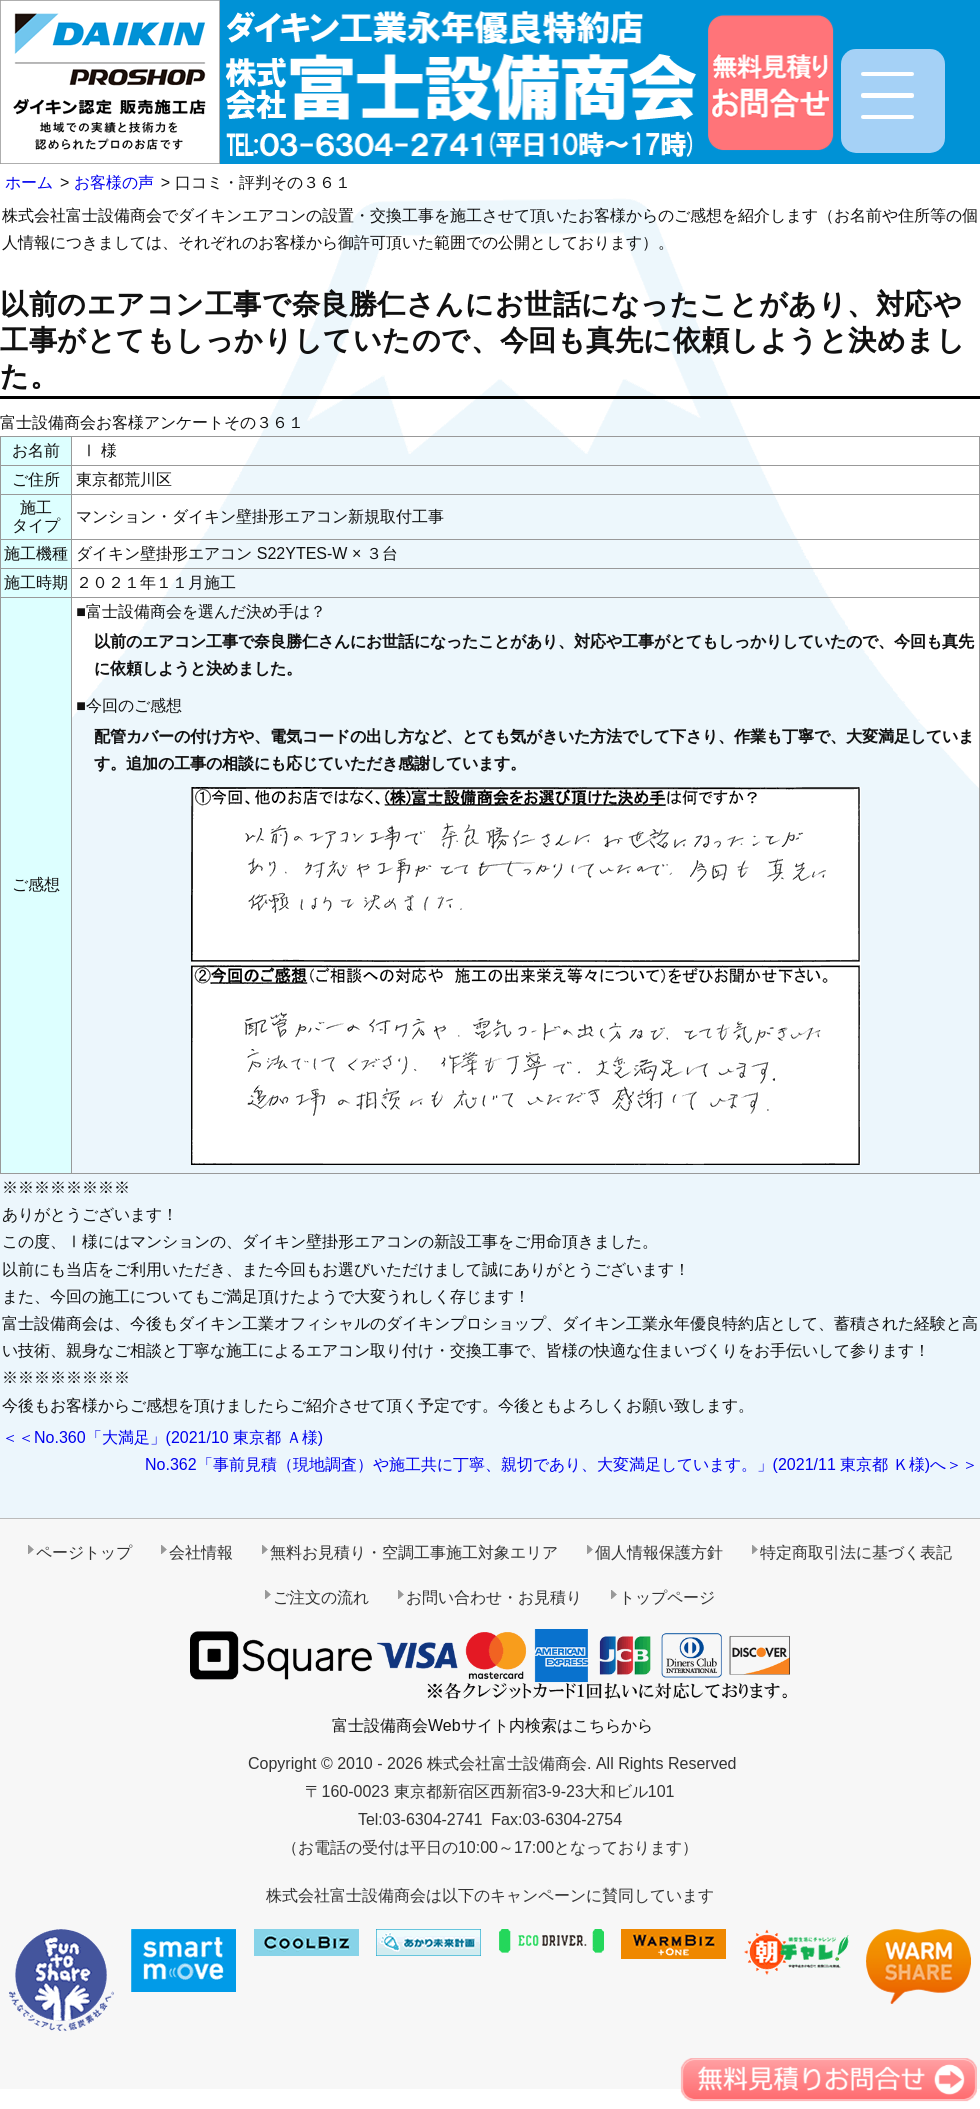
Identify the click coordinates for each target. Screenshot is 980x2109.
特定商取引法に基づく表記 (856, 1552)
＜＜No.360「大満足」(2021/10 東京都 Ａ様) (162, 1437)
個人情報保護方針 (659, 1552)
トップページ (667, 1597)
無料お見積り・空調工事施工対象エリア (414, 1552)
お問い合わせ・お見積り (494, 1597)
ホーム (29, 182)
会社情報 (201, 1552)
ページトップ (84, 1552)
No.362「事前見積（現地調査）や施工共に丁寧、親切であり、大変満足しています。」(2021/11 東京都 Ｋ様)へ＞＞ (561, 1464)
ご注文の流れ (321, 1597)
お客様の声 (114, 182)
